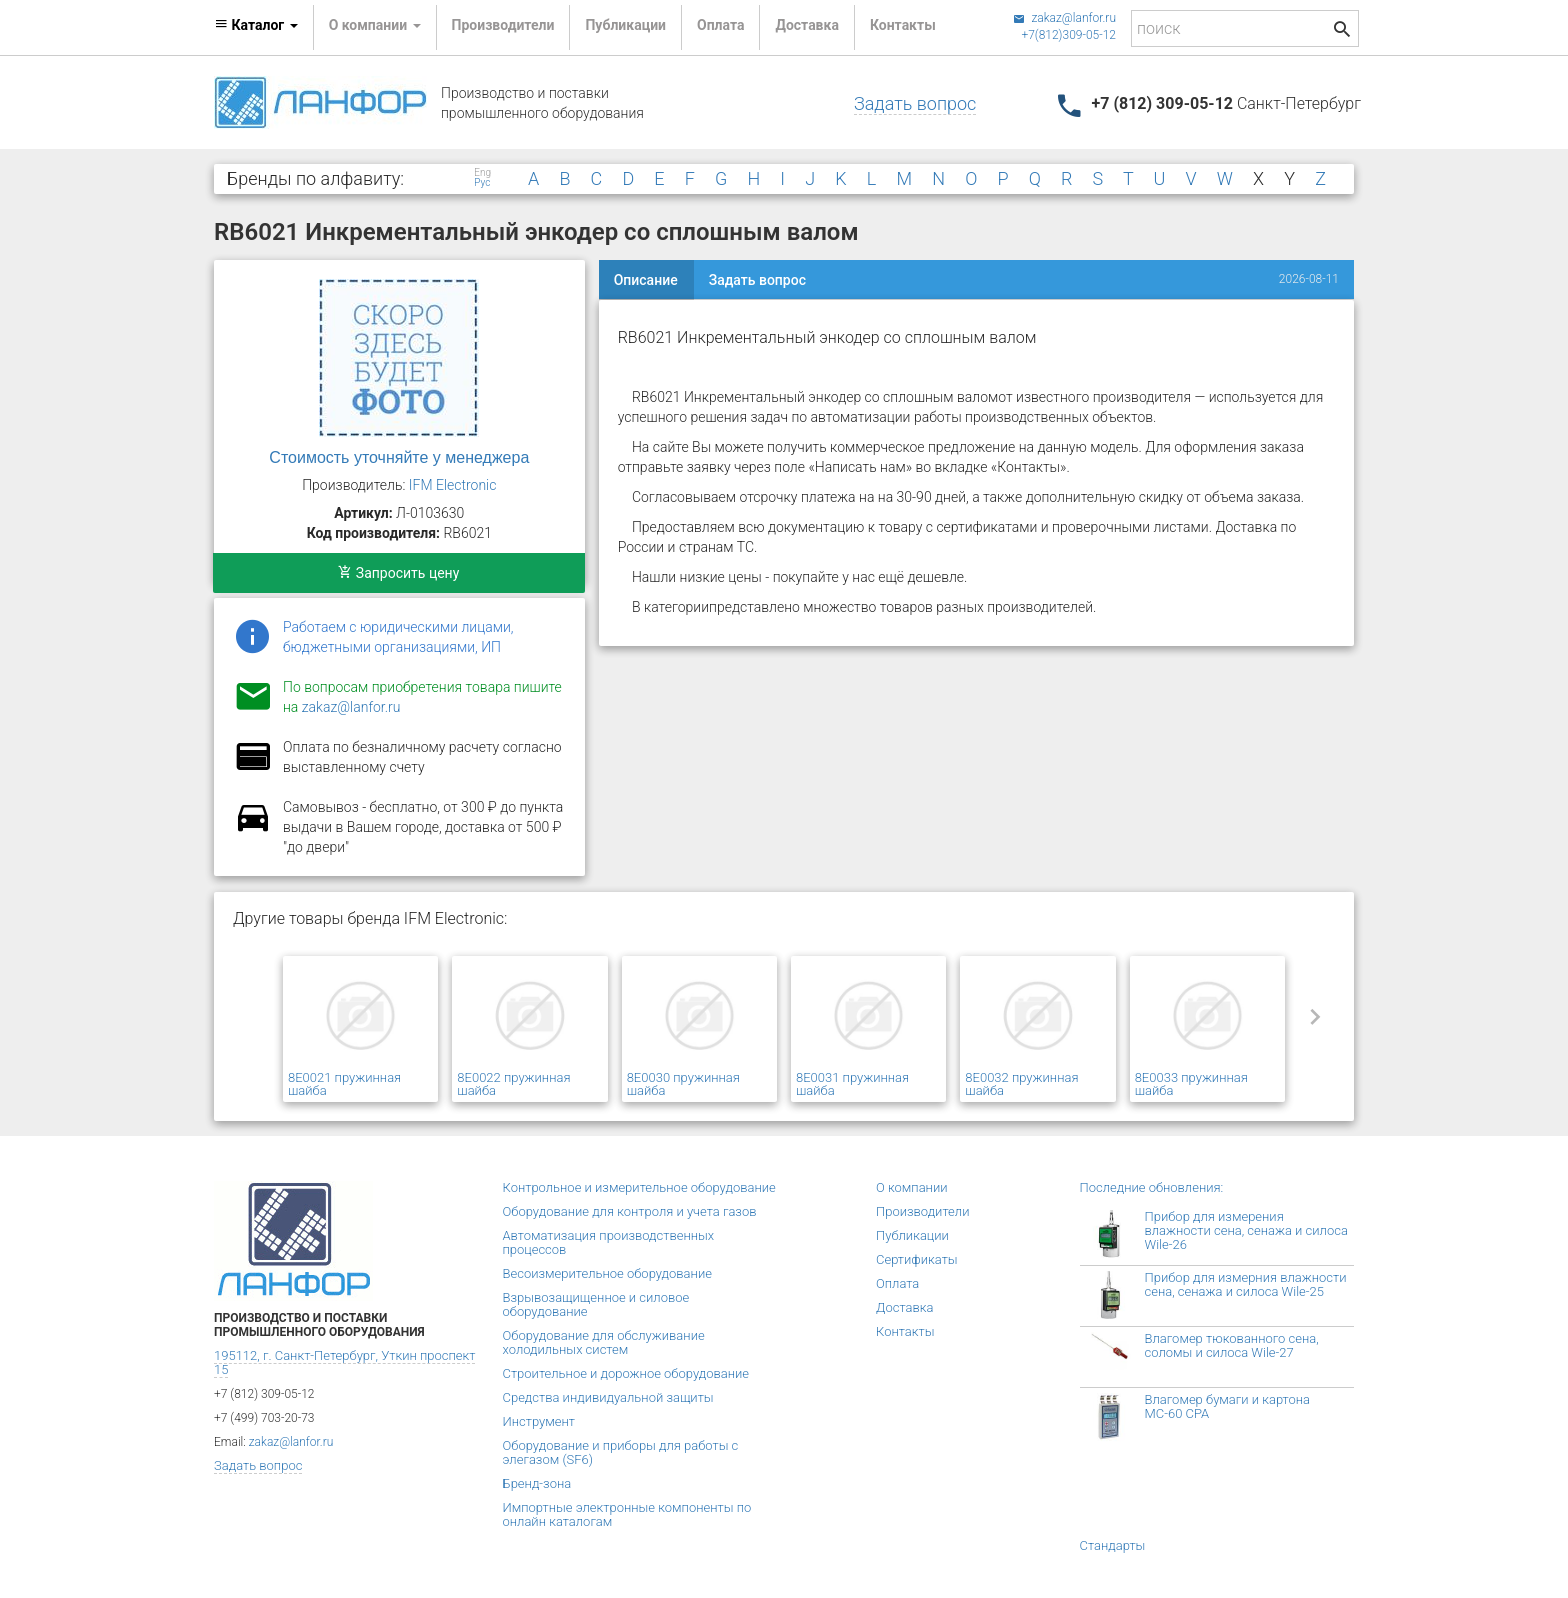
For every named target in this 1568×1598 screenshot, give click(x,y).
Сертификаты (917, 1259)
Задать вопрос (915, 103)
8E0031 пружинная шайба (852, 1084)
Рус (482, 183)
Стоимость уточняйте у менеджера (399, 457)
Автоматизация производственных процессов (609, 1242)
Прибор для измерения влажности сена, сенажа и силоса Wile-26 (1246, 1230)
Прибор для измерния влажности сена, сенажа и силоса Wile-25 (1246, 1284)
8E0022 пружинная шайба (513, 1084)
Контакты (903, 25)
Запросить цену (398, 573)
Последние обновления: (1152, 1187)
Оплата (720, 25)
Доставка (806, 25)
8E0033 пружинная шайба (1191, 1084)
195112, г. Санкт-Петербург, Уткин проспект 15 (344, 1362)
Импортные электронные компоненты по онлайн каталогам (627, 1514)
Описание (646, 280)
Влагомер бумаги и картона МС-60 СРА (1228, 1406)
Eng (482, 173)
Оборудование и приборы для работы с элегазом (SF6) (621, 1452)
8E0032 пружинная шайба (1021, 1084)
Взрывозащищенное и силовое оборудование (596, 1304)
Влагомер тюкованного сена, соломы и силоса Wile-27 (1232, 1345)
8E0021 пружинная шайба (344, 1084)
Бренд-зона (537, 1483)
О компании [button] (375, 25)
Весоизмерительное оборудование (607, 1273)
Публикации (625, 25)
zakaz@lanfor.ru (1064, 18)
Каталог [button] (256, 25)
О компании (912, 1187)
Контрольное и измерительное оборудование (639, 1187)
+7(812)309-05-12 (1068, 35)
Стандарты (1113, 1545)
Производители (503, 25)
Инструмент (539, 1421)
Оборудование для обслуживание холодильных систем (604, 1342)
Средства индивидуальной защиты (608, 1397)
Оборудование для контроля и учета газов (630, 1211)
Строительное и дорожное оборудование (626, 1373)
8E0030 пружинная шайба (683, 1084)
